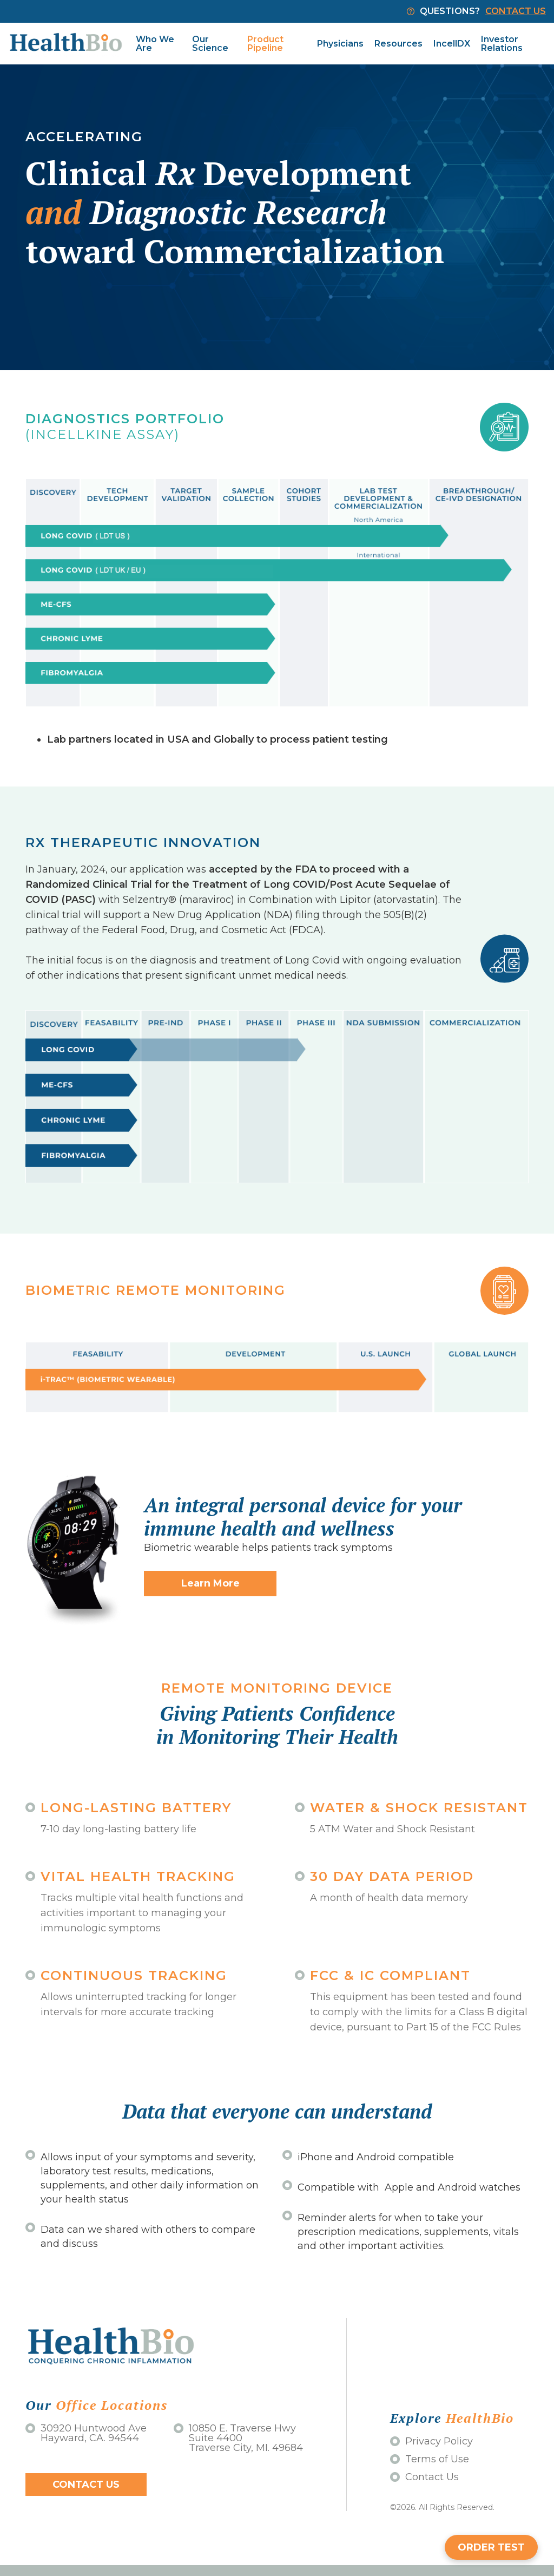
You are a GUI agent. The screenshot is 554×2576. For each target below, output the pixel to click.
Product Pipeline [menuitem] (265, 44)
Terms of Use (429, 2459)
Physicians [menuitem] (340, 44)
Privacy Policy (431, 2441)
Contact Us (86, 2484)
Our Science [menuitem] (210, 44)
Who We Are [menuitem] (155, 44)
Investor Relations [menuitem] (502, 44)
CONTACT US (515, 11)
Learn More (210, 1583)
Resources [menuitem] (398, 44)
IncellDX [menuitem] (451, 44)
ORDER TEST (491, 2547)
